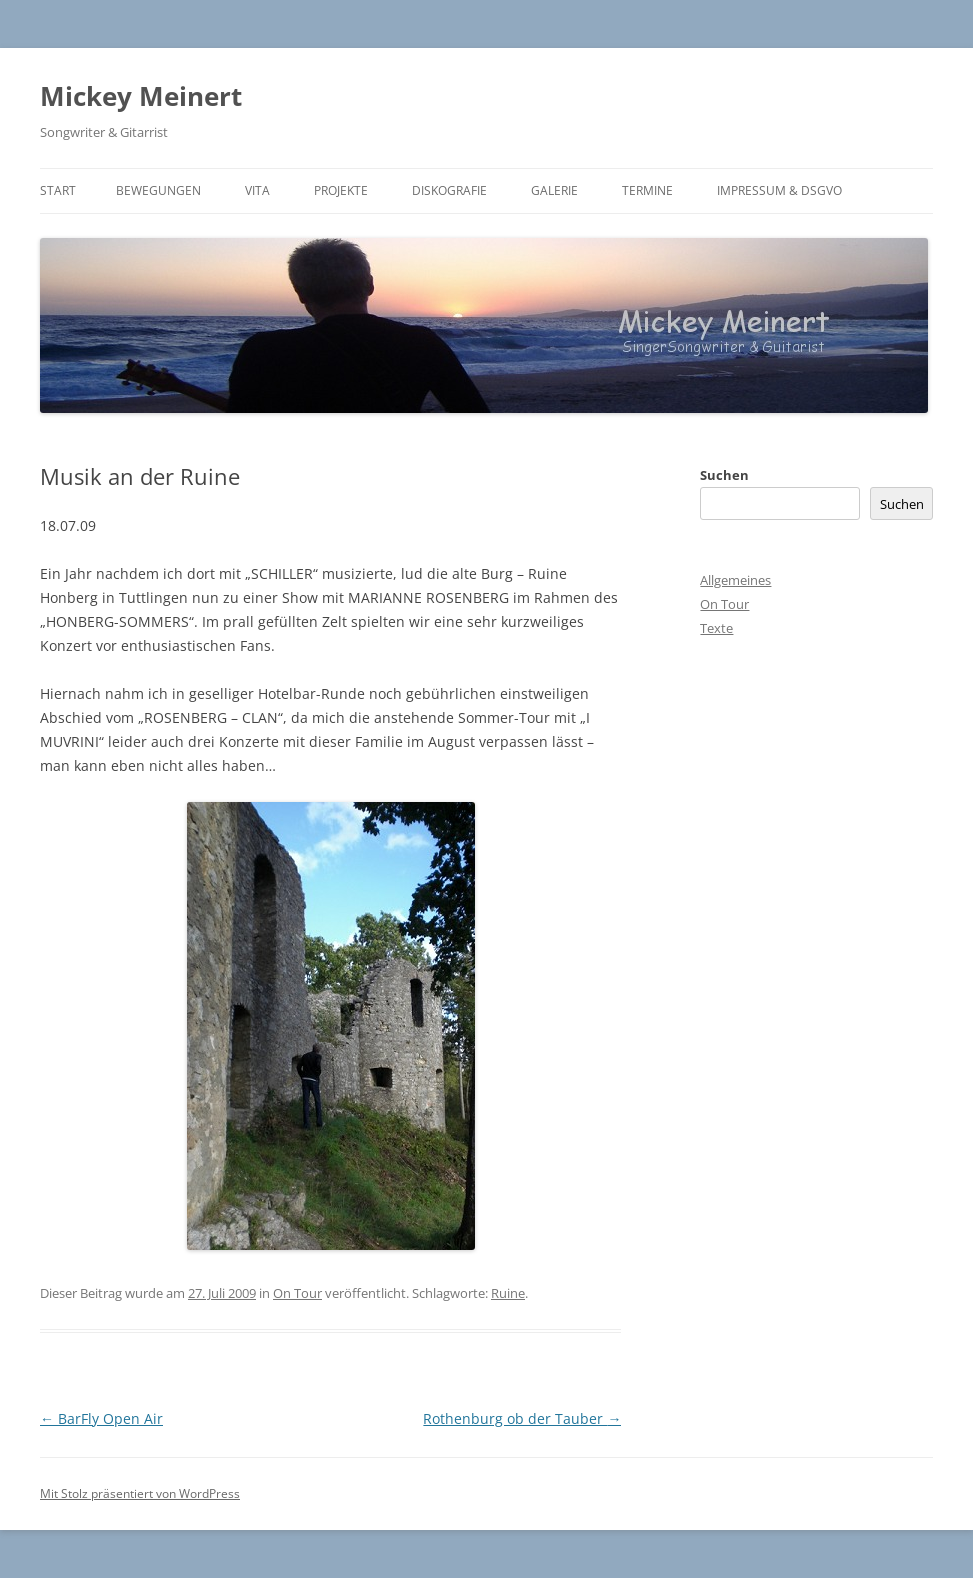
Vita (257, 190)
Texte (716, 628)
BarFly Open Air (101, 1418)
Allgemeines (735, 580)
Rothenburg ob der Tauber (522, 1418)
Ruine (508, 1293)
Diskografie (449, 190)
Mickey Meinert (141, 96)
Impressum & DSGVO (779, 190)
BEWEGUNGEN (158, 190)
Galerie (554, 190)
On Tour (297, 1293)
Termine (647, 190)
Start (58, 190)
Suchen (724, 475)
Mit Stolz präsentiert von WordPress (140, 1493)
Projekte (341, 190)
